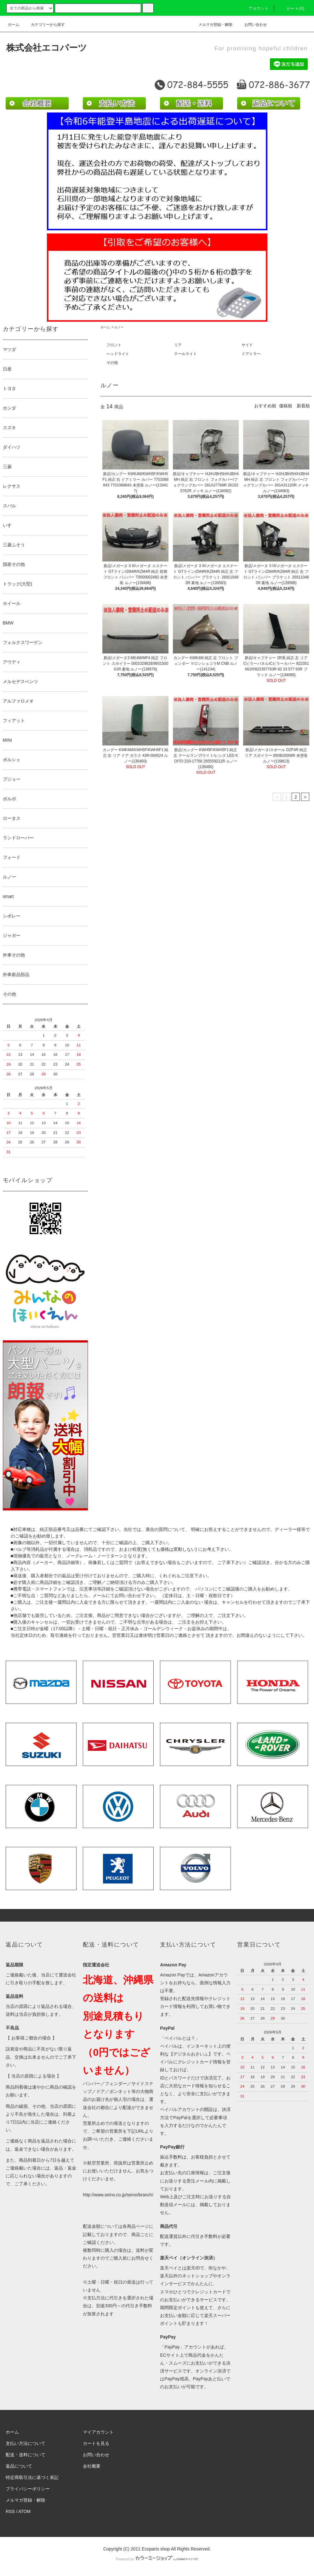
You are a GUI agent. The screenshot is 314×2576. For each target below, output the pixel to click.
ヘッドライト (117, 354)
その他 (112, 362)
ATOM (24, 2511)
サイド (247, 345)
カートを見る (96, 2443)
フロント (114, 345)
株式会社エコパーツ (46, 48)
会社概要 (91, 2466)
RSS (10, 2511)
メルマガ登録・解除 (211, 24)
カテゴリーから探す (44, 24)
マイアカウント (98, 2432)
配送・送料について (25, 2454)
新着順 (303, 405)
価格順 (285, 405)
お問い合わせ (252, 24)
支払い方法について (25, 2443)
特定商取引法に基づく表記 (32, 2477)
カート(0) (292, 8)
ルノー (119, 327)
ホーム (13, 24)
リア (178, 345)
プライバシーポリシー (28, 2488)
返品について (19, 2466)
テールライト (185, 354)
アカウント (255, 8)
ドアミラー (251, 354)
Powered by (157, 2559)
